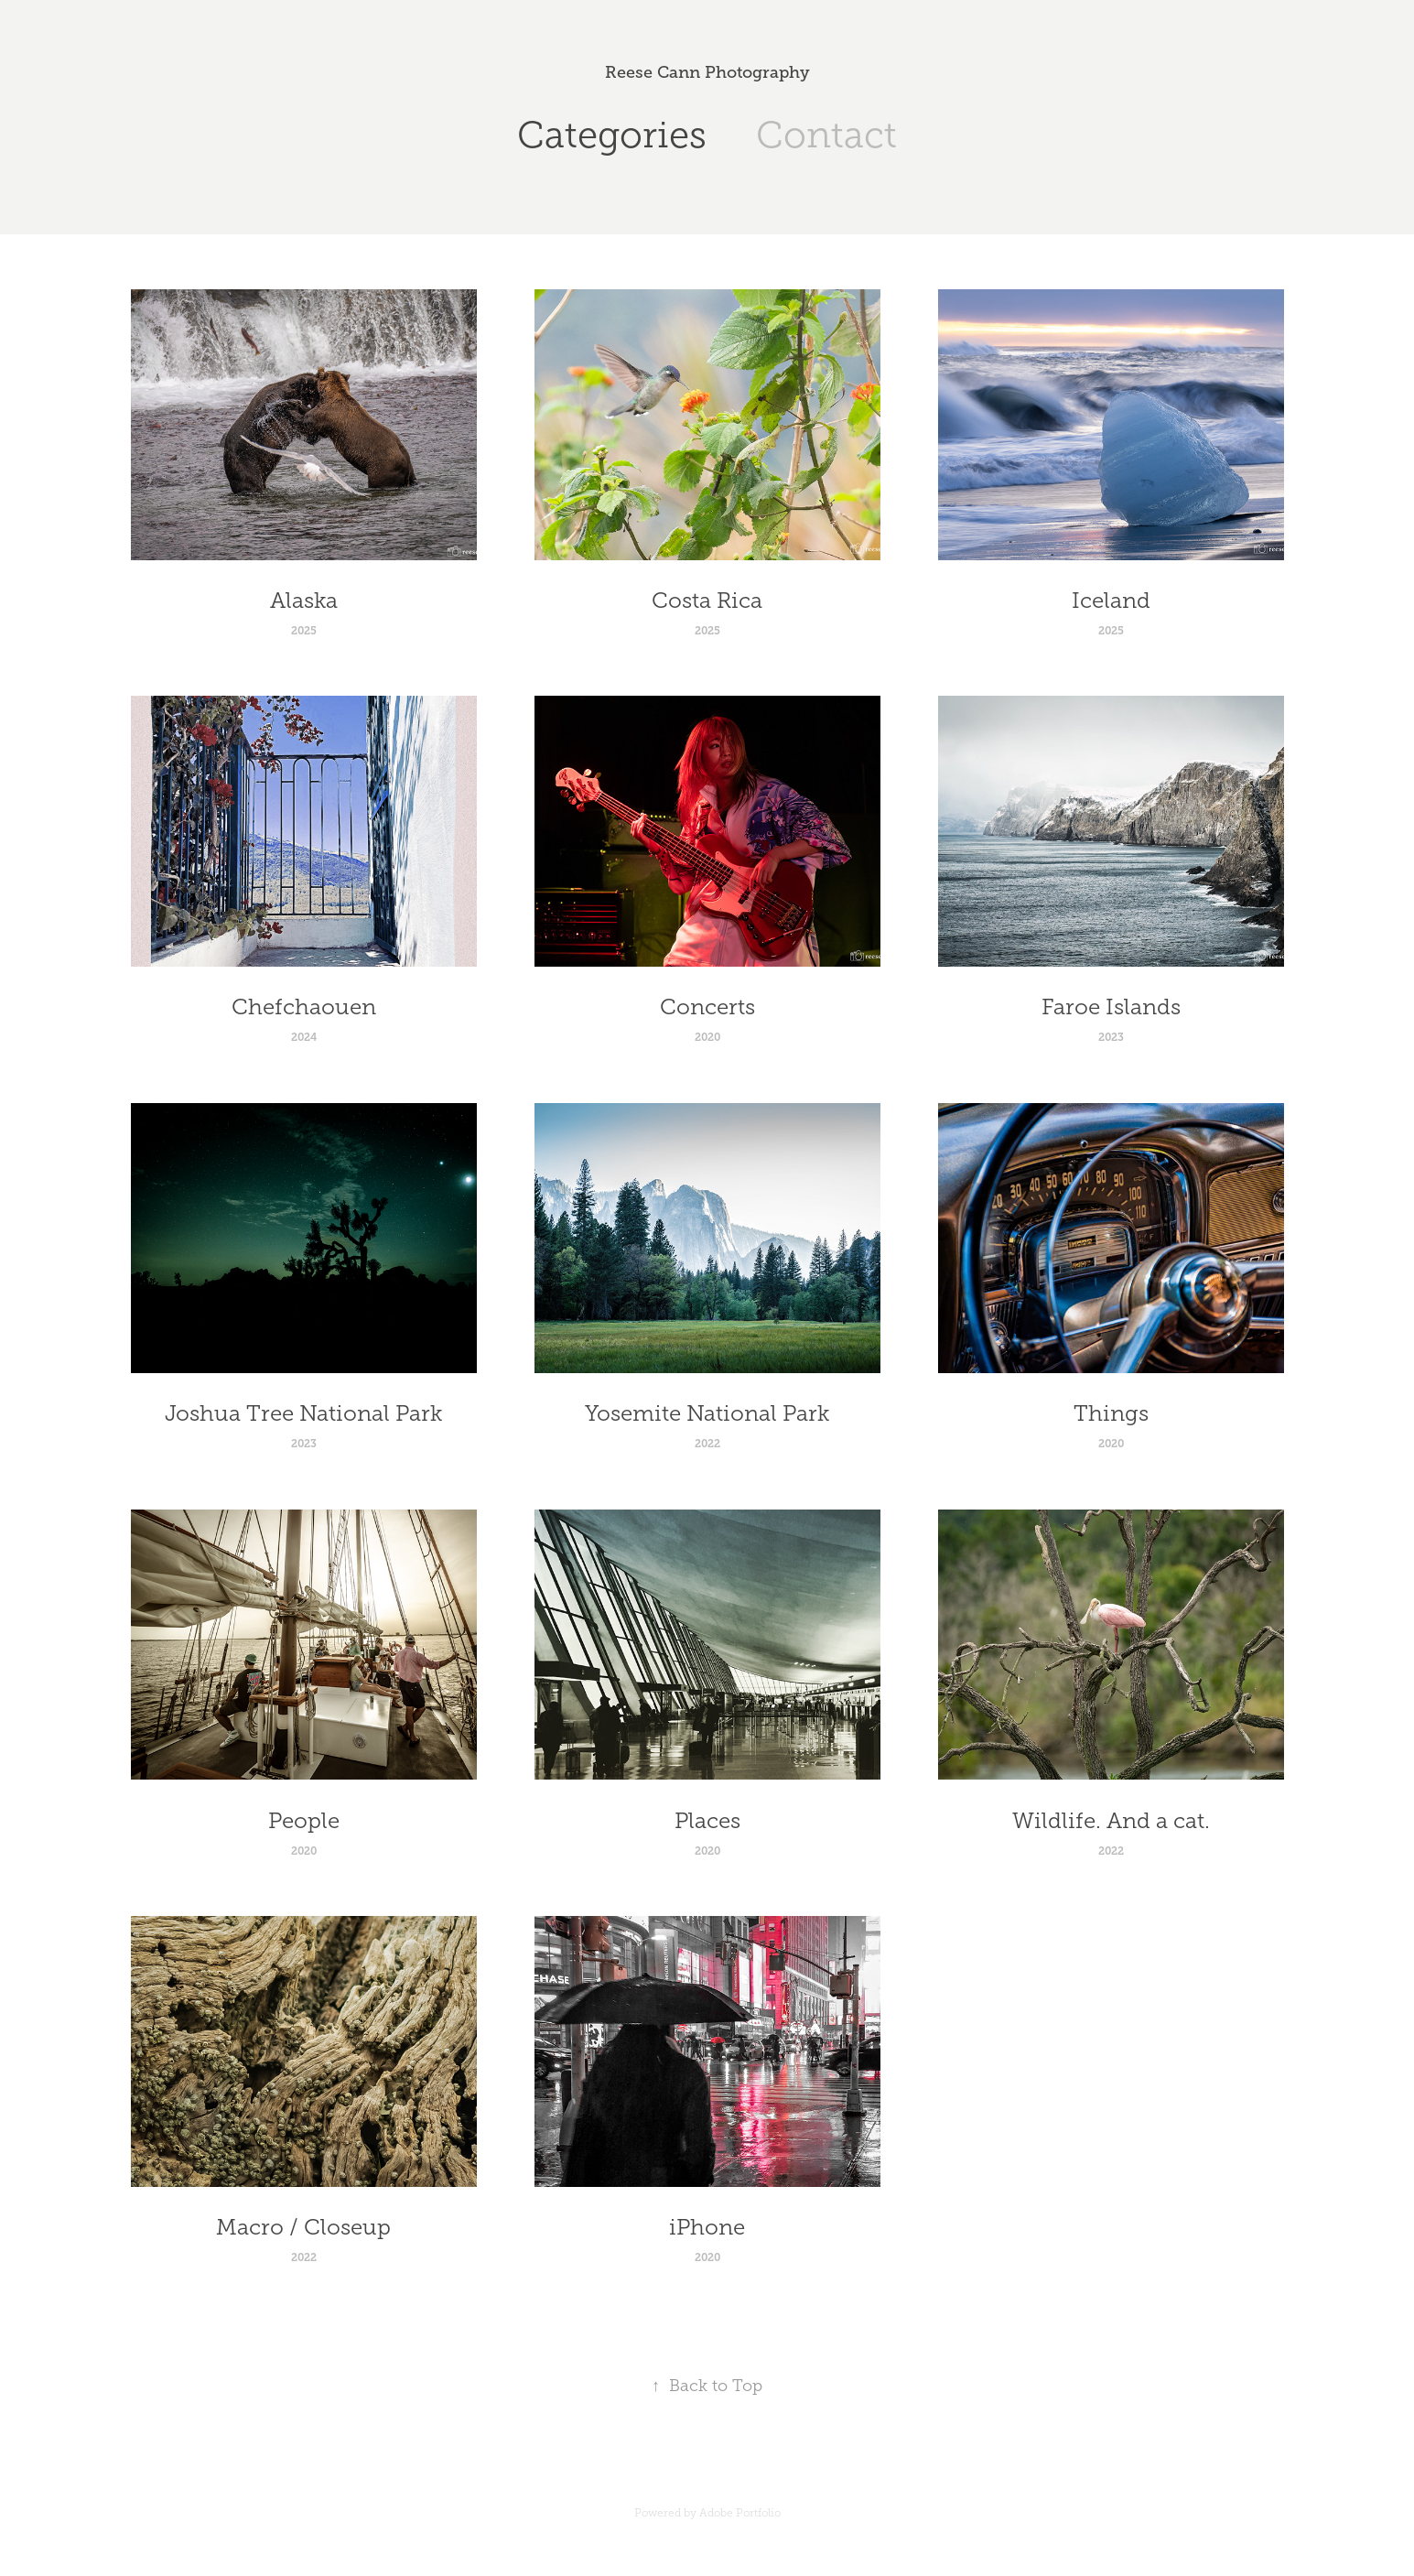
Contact (826, 135)
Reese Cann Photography (707, 72)
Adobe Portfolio (740, 2512)
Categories (612, 135)
